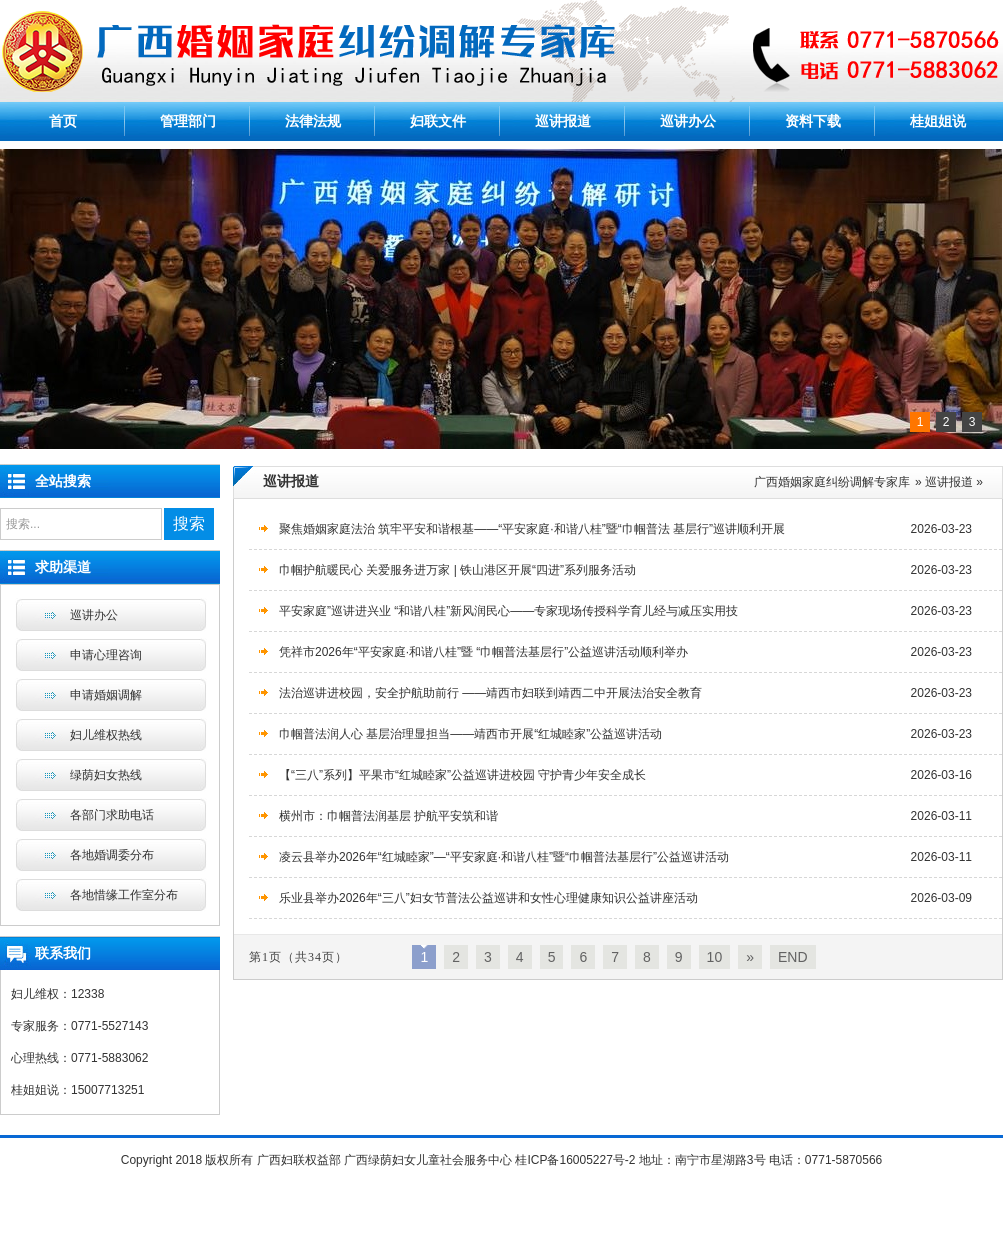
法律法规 (313, 121)
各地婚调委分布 (112, 855)
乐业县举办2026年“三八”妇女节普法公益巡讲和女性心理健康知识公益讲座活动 (488, 898)
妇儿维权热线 (106, 735)
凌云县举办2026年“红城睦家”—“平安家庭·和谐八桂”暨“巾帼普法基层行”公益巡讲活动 (504, 857)
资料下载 (813, 121)
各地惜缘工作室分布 (124, 895)
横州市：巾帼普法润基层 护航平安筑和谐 (388, 816)
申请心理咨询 (106, 655)
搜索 (189, 523)
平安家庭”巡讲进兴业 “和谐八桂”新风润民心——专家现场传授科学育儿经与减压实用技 (508, 611)
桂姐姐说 (938, 121)
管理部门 (188, 121)
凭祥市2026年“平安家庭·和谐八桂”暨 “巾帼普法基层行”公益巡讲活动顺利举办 (483, 652)
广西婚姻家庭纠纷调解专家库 (832, 482)
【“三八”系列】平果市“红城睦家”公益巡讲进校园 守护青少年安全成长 (462, 775)
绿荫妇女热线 (106, 775)
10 (715, 957)
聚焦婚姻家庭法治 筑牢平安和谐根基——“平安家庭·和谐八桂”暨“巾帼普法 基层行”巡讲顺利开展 (532, 529)
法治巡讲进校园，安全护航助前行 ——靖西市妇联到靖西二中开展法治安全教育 (490, 693)
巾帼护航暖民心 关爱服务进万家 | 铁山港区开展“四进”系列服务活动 (457, 570)
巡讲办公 (688, 121)
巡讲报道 (563, 121)
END (793, 957)
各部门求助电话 (112, 815)
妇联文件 (438, 121)
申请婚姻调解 (106, 695)
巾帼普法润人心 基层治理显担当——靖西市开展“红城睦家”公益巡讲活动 (470, 734)
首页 (63, 121)
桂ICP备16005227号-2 (575, 1160)
